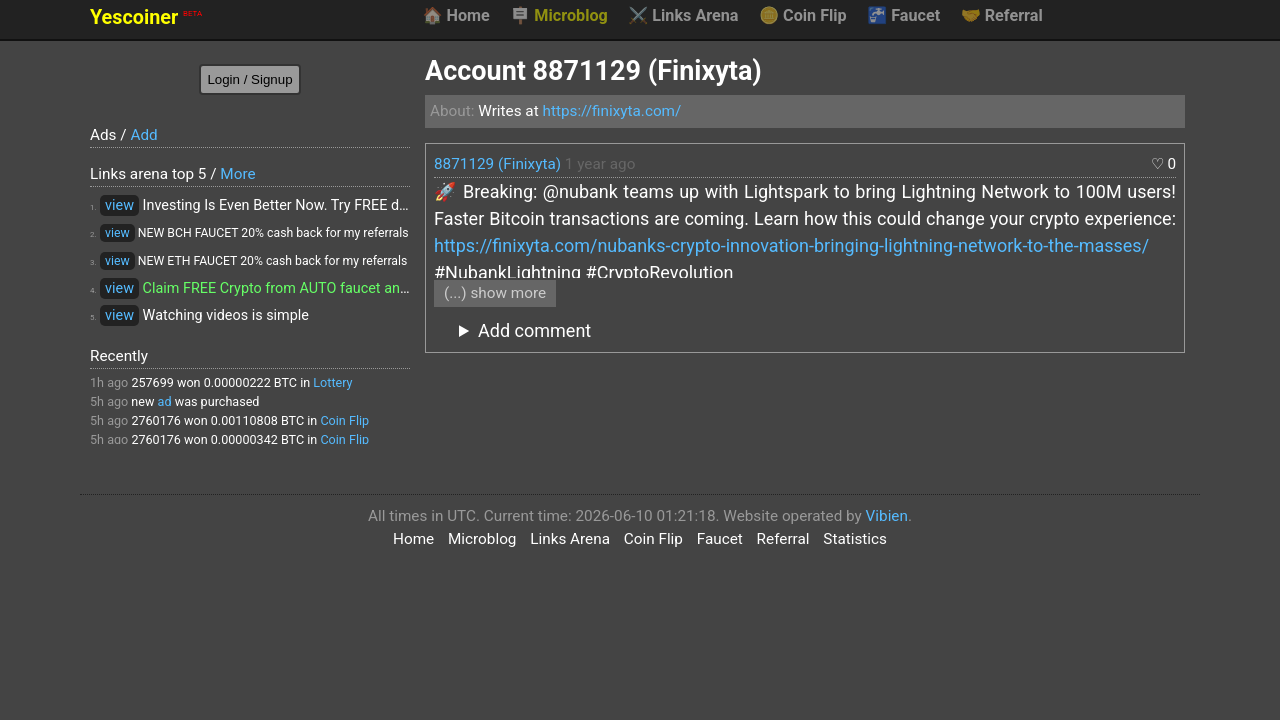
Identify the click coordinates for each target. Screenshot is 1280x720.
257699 (152, 382)
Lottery (332, 382)
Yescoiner (146, 17)
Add (143, 135)
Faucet (903, 16)
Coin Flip (803, 16)
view (119, 205)
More (237, 174)
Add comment (534, 330)
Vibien (887, 516)
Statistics (855, 539)
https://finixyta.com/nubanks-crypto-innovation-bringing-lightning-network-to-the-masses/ (791, 245)
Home (455, 16)
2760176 (156, 420)
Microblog (559, 16)
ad (165, 401)
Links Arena (683, 16)
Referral (1002, 16)
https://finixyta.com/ (611, 111)
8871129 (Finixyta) (497, 164)
